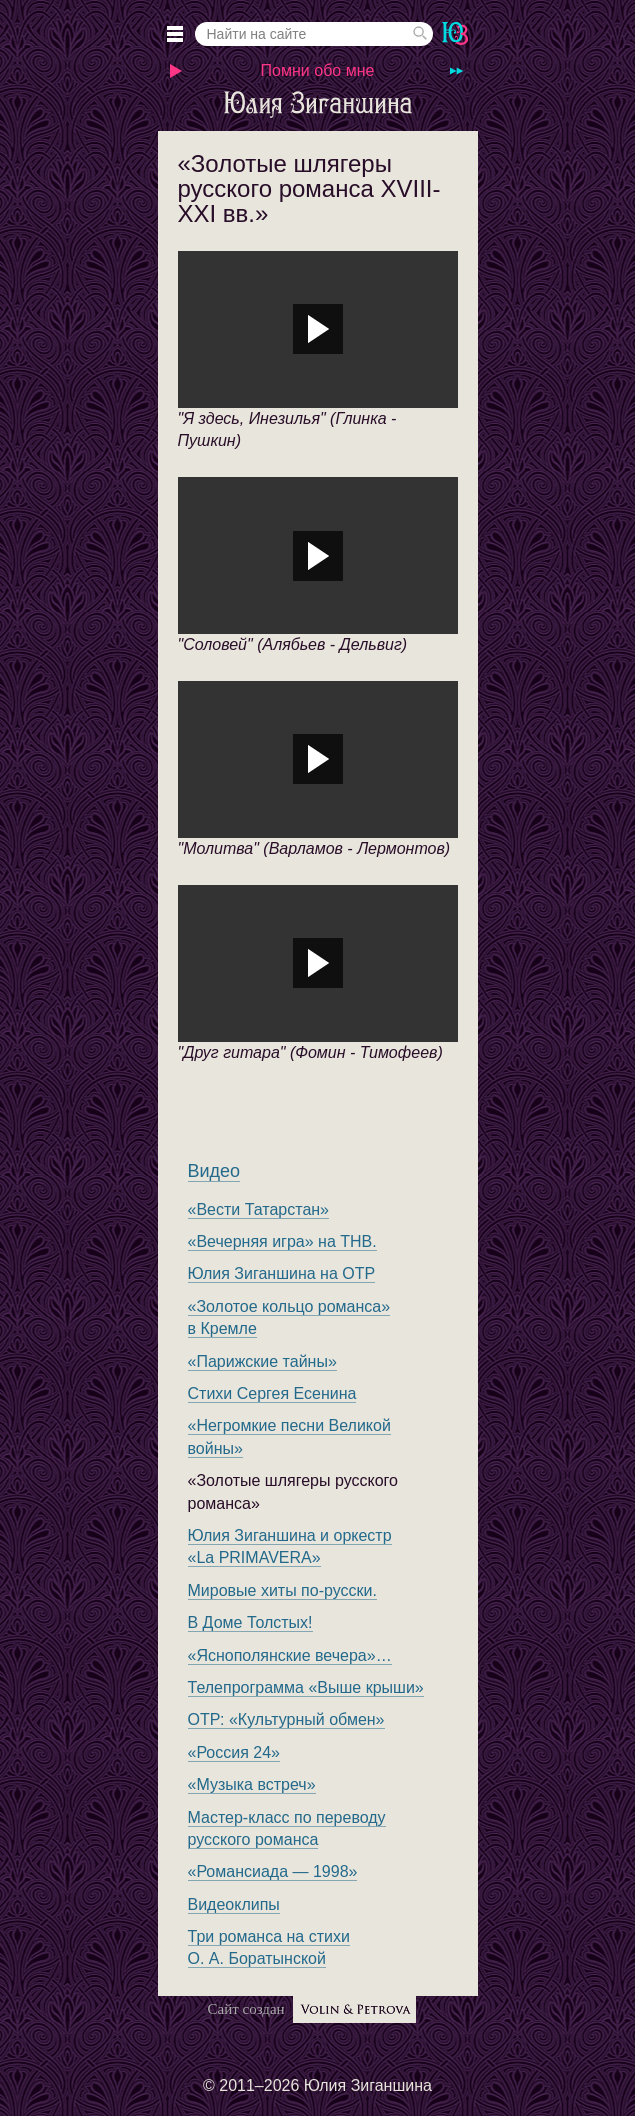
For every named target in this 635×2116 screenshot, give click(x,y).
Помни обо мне (318, 70)
